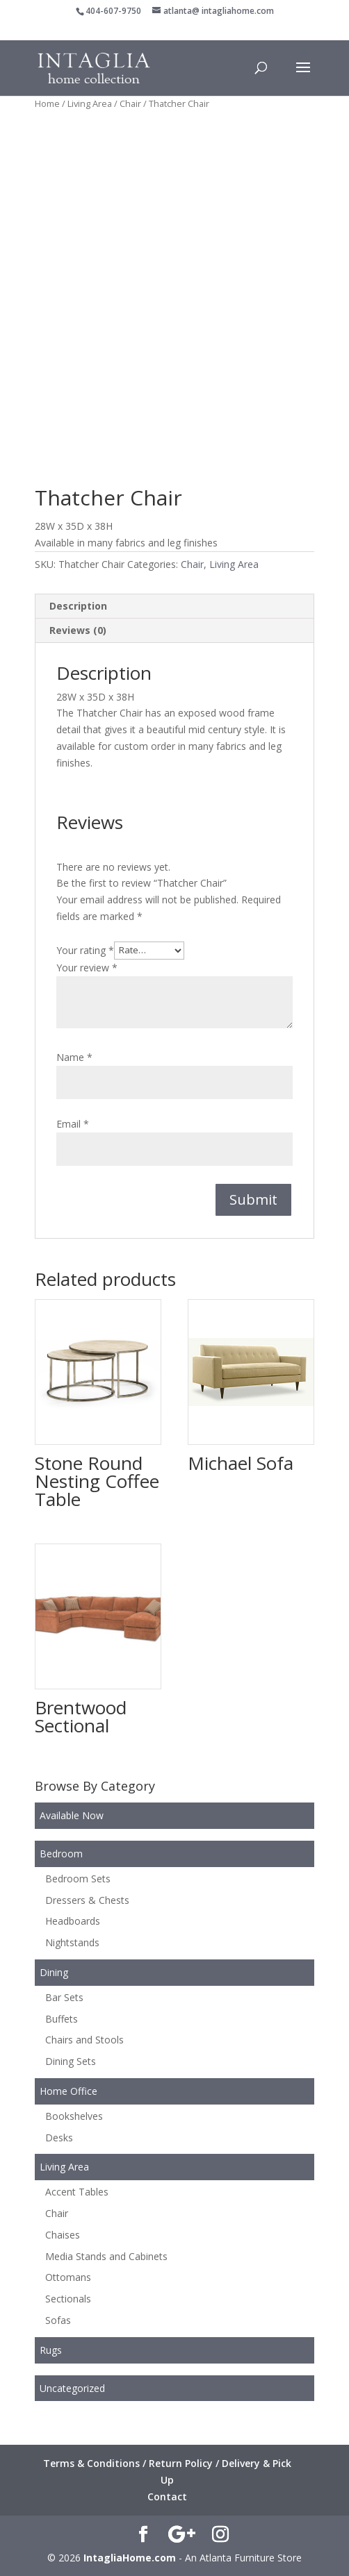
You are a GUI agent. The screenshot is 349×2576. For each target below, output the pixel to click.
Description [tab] (78, 605)
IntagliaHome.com (129, 2557)
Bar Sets (64, 1997)
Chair (130, 103)
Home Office (68, 2091)
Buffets (61, 2018)
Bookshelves (74, 2116)
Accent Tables (76, 2191)
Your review (86, 967)
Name (74, 1057)
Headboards (72, 1920)
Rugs (51, 2350)
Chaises (62, 2234)
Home (47, 103)
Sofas (58, 2320)
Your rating (85, 949)
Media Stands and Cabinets (106, 2256)
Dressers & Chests (87, 1900)
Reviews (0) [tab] (77, 630)
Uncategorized (72, 2388)
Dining (54, 1972)
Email (72, 1123)
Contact (167, 2496)
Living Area (89, 103)
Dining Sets (70, 2061)
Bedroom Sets (78, 1878)
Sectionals (68, 2298)
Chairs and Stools (84, 2039)
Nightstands (72, 1942)
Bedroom (61, 1853)
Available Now (72, 1815)
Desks (59, 2137)
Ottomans (68, 2277)
